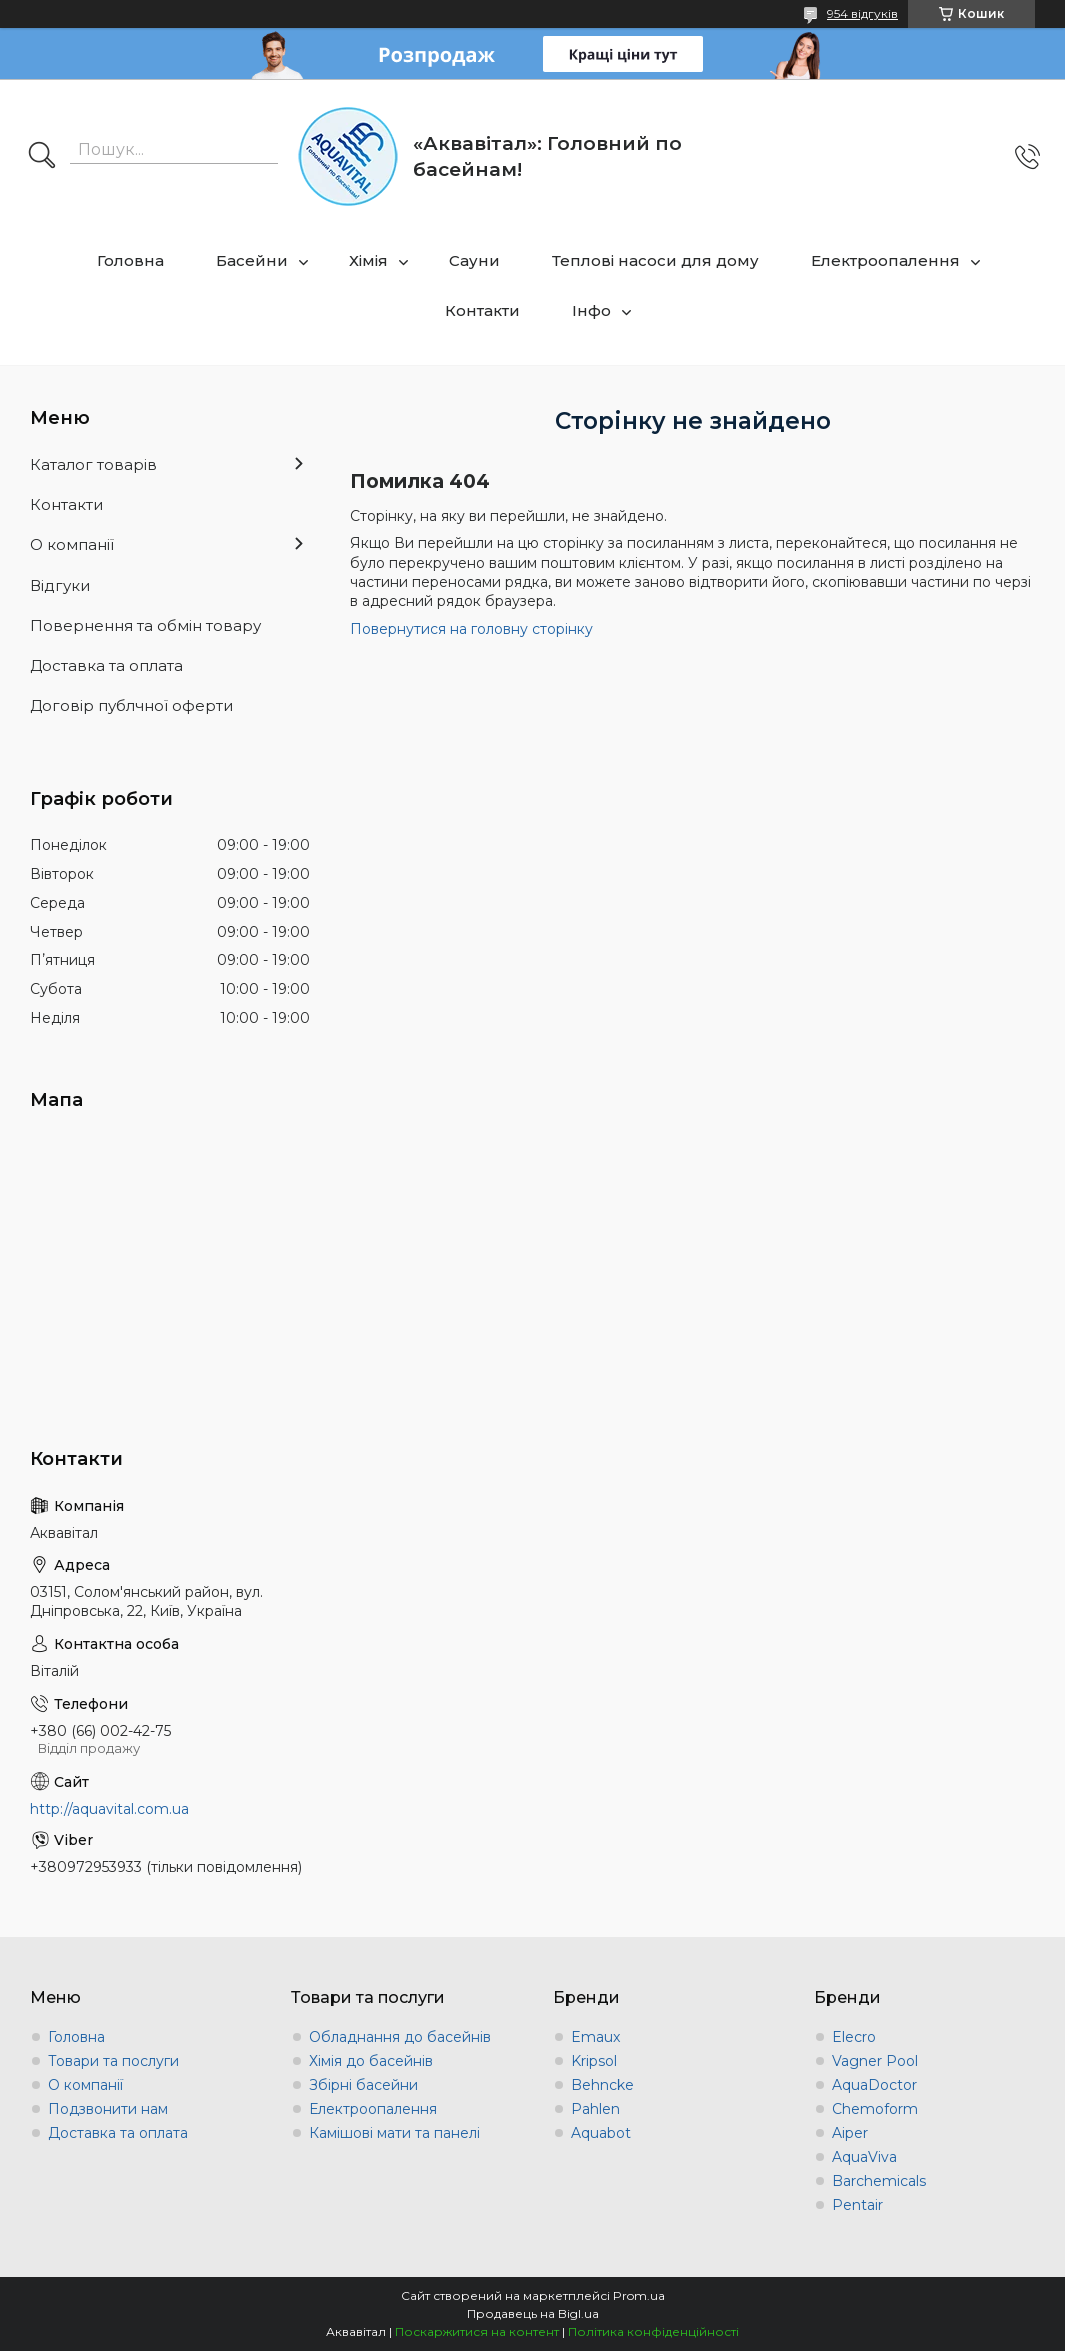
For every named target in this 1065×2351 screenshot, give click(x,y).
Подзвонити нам (108, 2109)
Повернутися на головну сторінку (471, 629)
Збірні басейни (363, 2085)
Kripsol (594, 2061)
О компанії (72, 544)
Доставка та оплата (106, 665)
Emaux (595, 2037)
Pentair (857, 2205)
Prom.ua (639, 2295)
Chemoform (875, 2109)
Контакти (482, 310)
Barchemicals (879, 2181)
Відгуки (60, 585)
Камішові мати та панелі (394, 2133)
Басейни (252, 260)
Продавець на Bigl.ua (533, 2313)
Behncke (602, 2085)
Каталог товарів (93, 464)
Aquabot (601, 2133)
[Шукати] (42, 157)
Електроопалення (885, 260)
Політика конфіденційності (653, 2331)
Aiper (850, 2133)
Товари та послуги (113, 2061)
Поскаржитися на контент (477, 2331)
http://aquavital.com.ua (109, 1809)
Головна (130, 260)
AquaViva (864, 2157)
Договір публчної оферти (131, 705)
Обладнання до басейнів (400, 2037)
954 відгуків (862, 13)
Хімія (368, 260)
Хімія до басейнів (371, 2061)
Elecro (854, 2037)
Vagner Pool (875, 2061)
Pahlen (595, 2109)
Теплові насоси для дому (655, 260)
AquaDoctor (874, 2085)
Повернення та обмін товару (145, 625)
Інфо (591, 310)
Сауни (474, 260)
